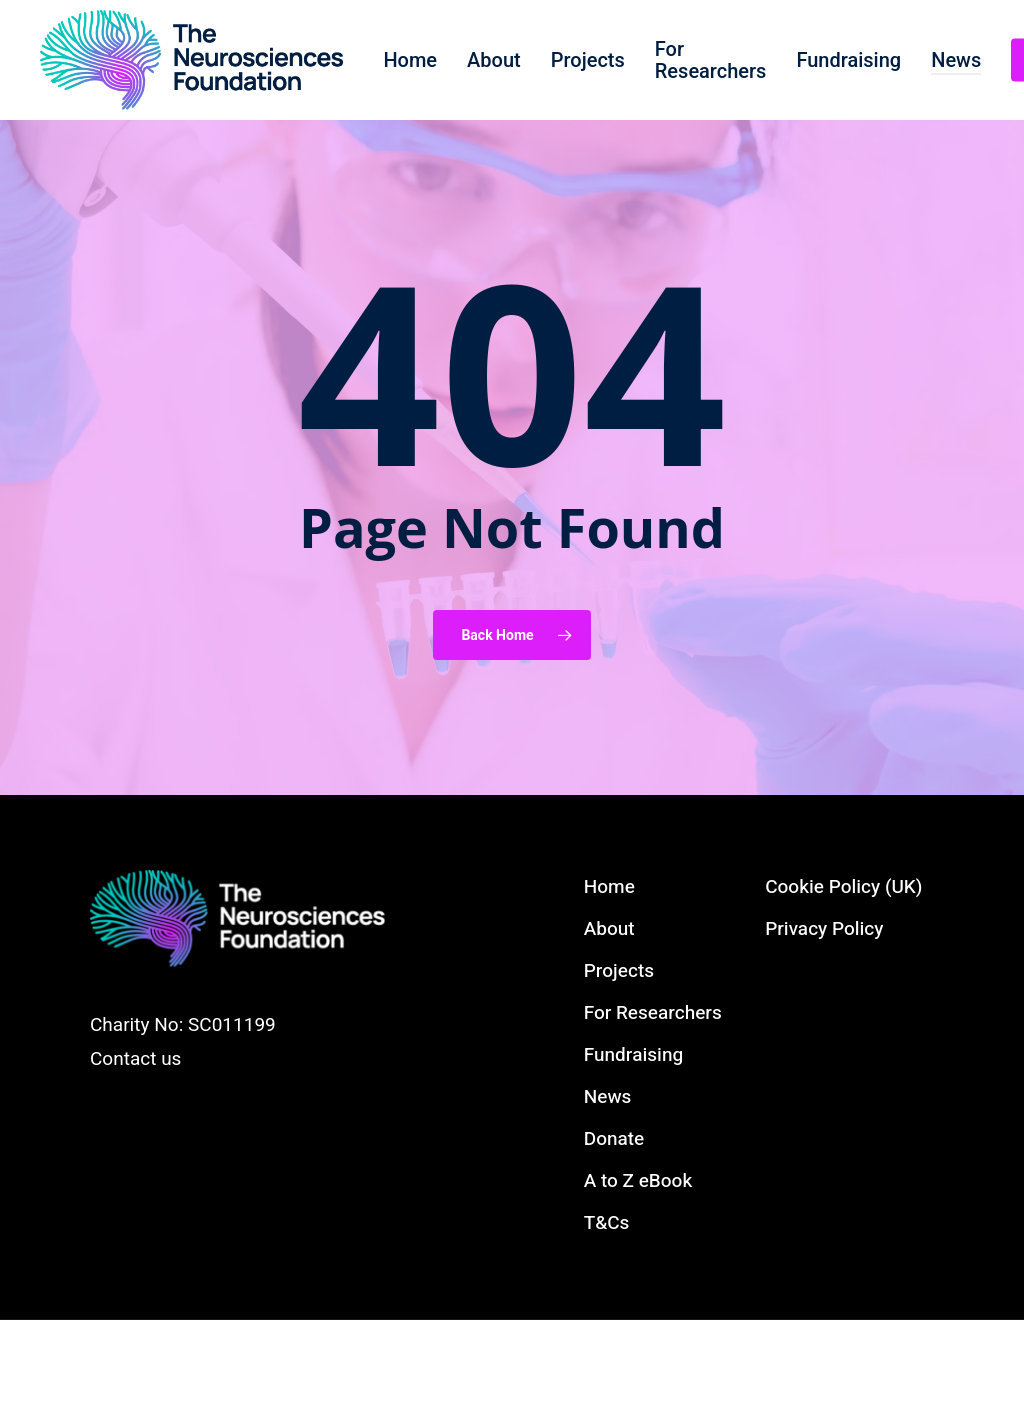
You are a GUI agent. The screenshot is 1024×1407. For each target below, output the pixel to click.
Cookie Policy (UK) (843, 887)
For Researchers (653, 1013)
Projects (619, 971)
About (609, 929)
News (608, 1097)
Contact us (135, 1059)
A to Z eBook (638, 1181)
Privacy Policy (824, 929)
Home (609, 887)
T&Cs (607, 1223)
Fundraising (633, 1055)
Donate (614, 1139)
